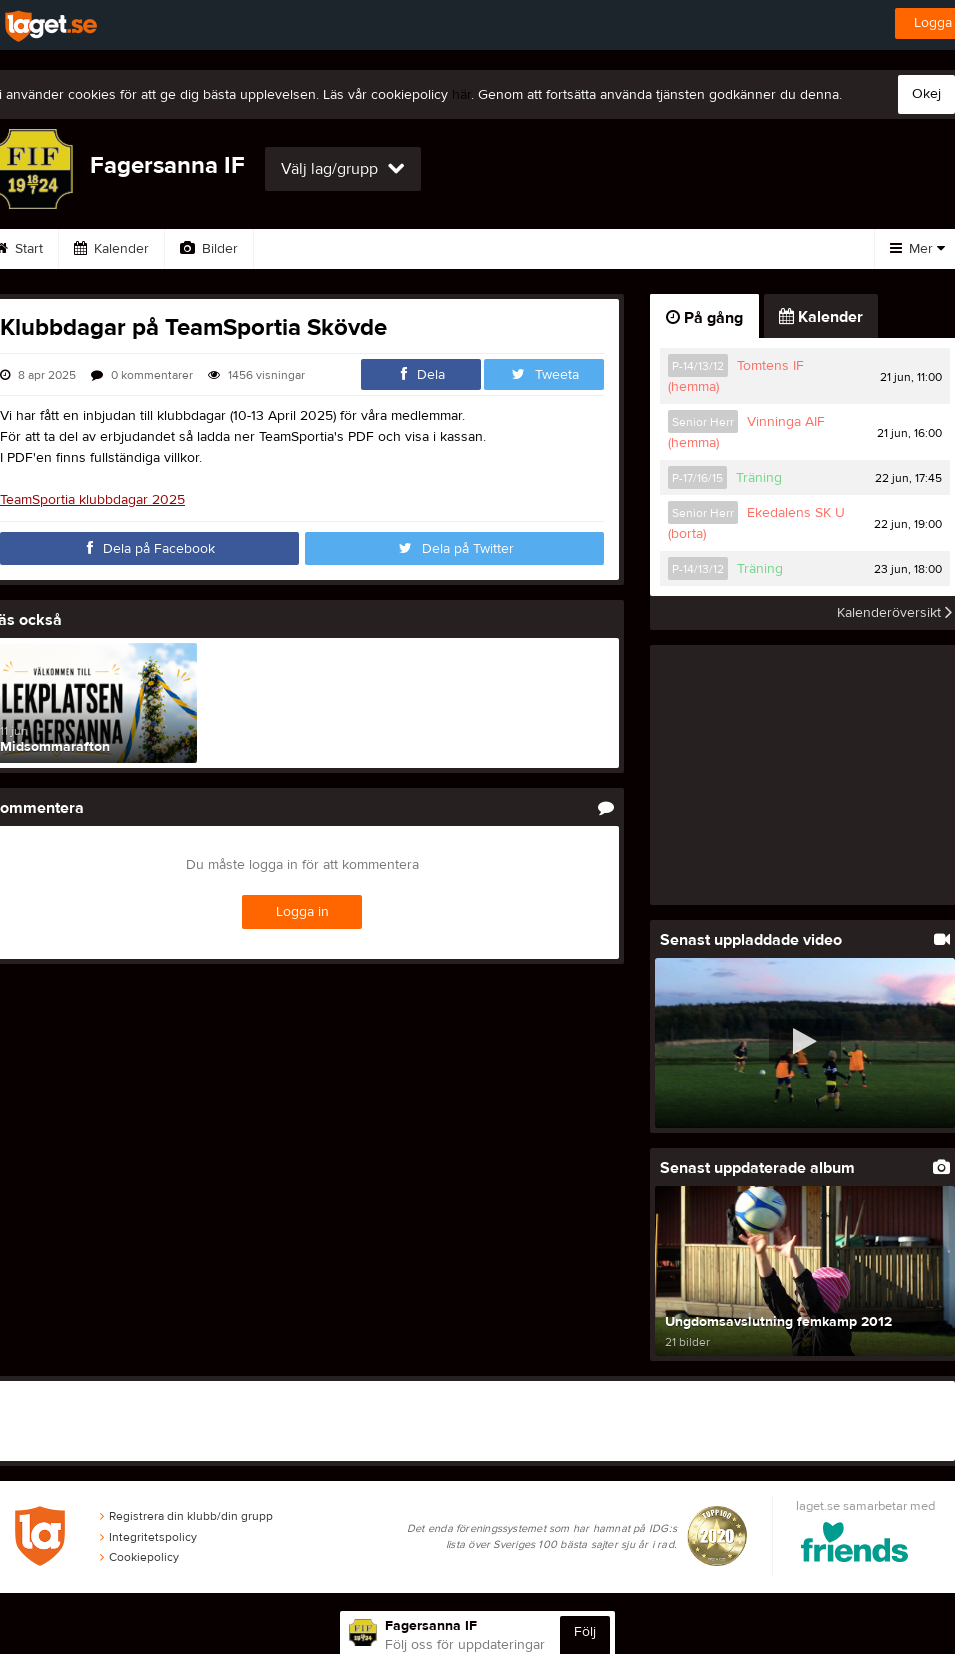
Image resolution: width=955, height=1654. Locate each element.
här (461, 95)
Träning (759, 478)
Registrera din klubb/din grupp (186, 1516)
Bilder (209, 249)
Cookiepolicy (139, 1558)
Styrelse (736, 249)
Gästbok (393, 249)
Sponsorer (503, 249)
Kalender (111, 249)
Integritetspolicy (148, 1537)
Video (297, 249)
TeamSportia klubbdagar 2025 (92, 500)
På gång (704, 318)
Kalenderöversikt (894, 613)
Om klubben (624, 249)
